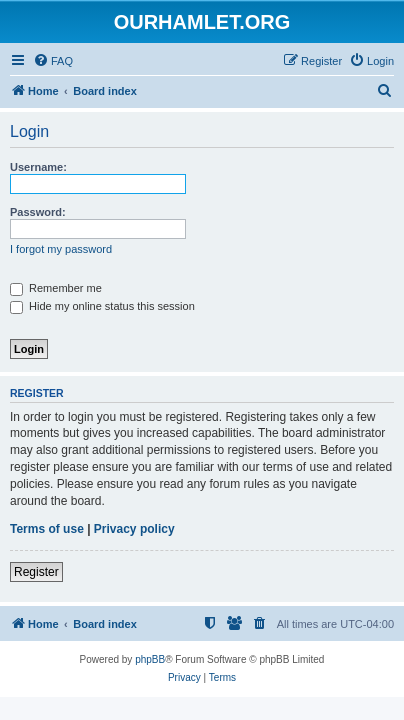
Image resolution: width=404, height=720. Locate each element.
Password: (38, 212)
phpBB (150, 659)
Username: (38, 167)
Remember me (56, 288)
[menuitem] (53, 61)
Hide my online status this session (102, 306)
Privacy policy (134, 529)
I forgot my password (61, 249)
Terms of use (47, 529)
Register (36, 572)
